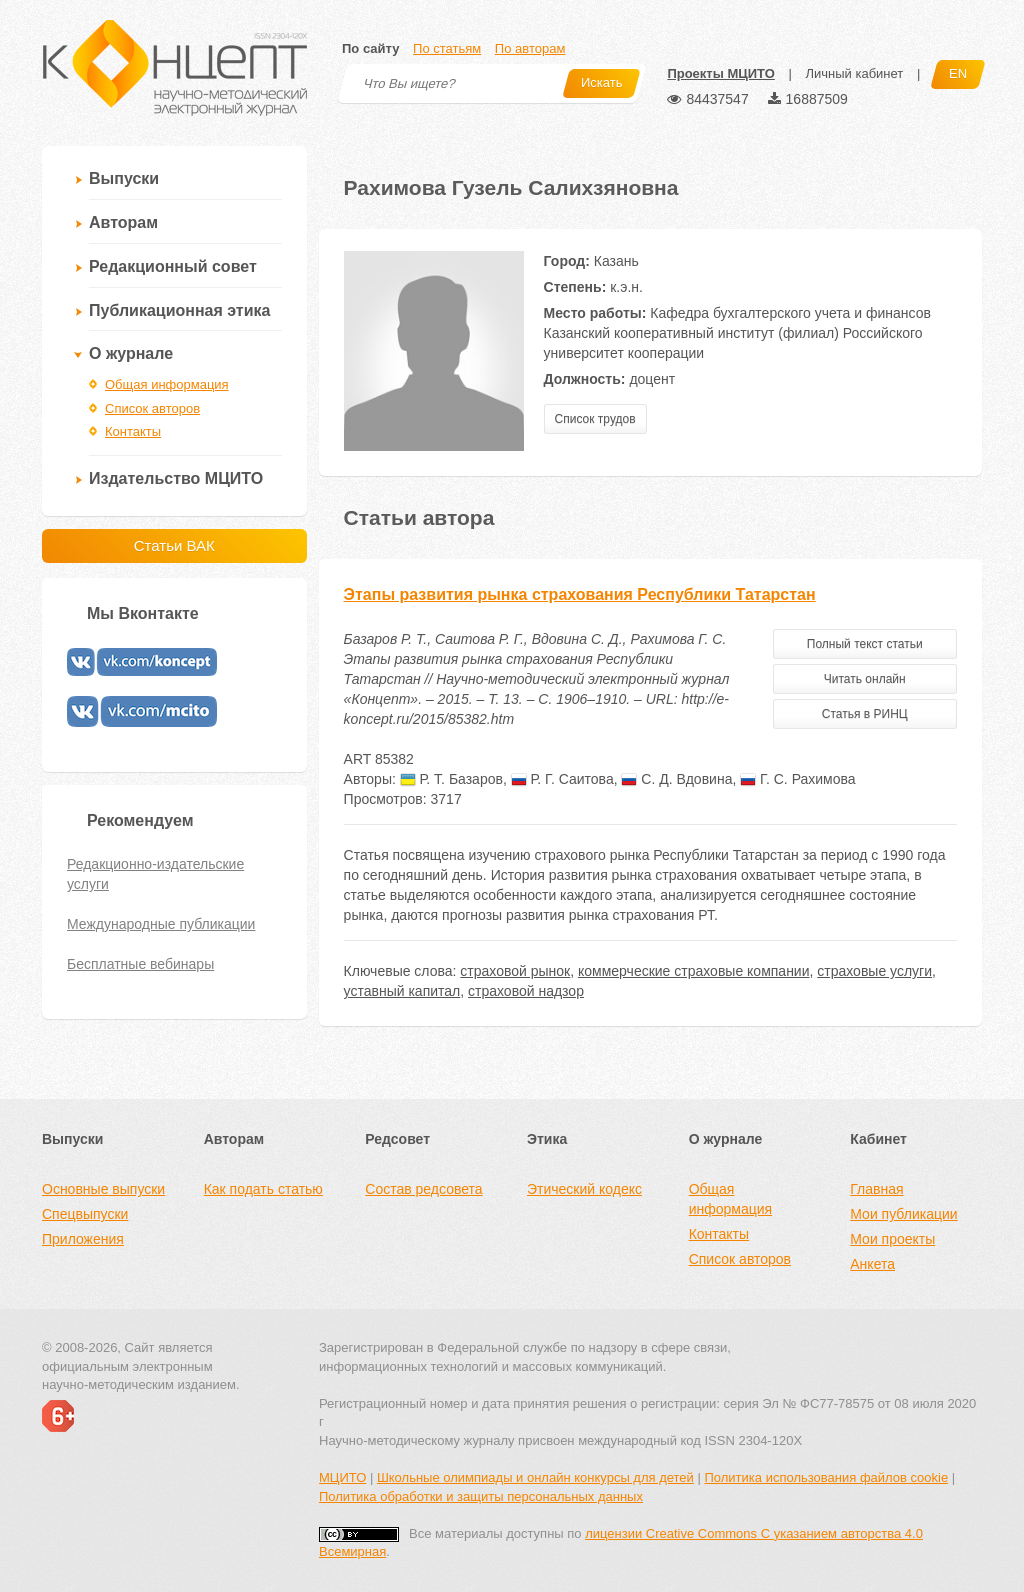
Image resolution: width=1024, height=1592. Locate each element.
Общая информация (167, 384)
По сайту (370, 48)
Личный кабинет (854, 73)
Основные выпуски (103, 1189)
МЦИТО (342, 1477)
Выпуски (124, 178)
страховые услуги (874, 971)
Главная (876, 1189)
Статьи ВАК (174, 545)
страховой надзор (526, 991)
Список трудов (595, 419)
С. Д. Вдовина (676, 779)
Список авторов (152, 408)
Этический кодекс (584, 1189)
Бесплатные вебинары (140, 964)
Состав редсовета (423, 1189)
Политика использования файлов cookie (826, 1477)
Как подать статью (263, 1189)
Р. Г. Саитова (562, 779)
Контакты (133, 431)
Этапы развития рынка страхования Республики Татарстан (580, 594)
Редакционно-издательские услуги (155, 874)
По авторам (530, 48)
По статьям (447, 48)
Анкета (872, 1264)
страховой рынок (515, 971)
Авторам (123, 222)
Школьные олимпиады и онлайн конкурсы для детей (535, 1477)
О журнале (131, 353)
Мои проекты (892, 1239)
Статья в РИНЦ (865, 714)
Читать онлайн (865, 679)
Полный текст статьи (865, 644)
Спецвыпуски (85, 1214)
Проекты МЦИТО (720, 73)
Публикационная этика (179, 310)
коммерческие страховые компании (694, 971)
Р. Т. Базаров (451, 779)
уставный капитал (402, 991)
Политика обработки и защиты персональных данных (481, 1496)
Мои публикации (903, 1214)
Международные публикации (161, 924)
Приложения (83, 1239)
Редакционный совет (173, 266)
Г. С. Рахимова (797, 779)
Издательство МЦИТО (176, 478)
